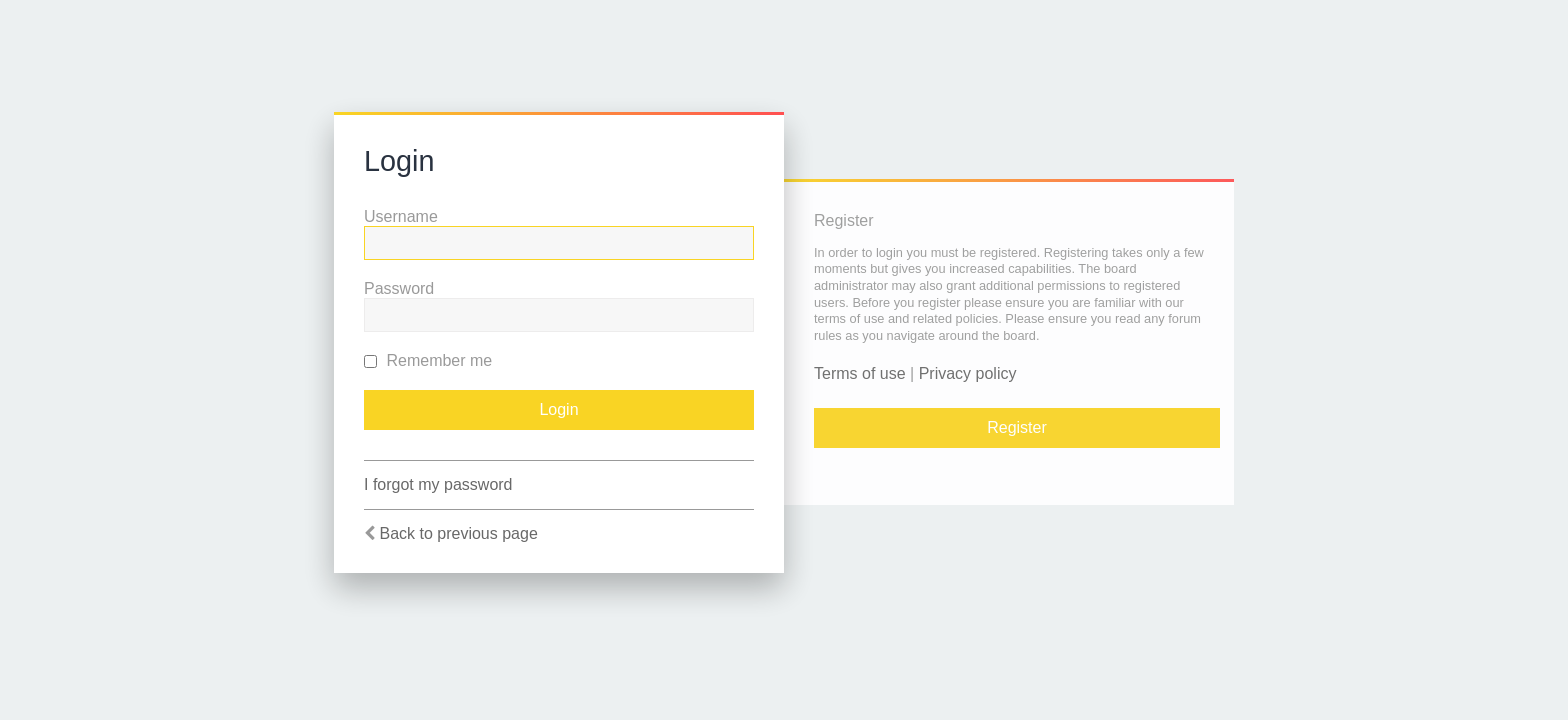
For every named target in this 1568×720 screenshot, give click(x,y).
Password (399, 288)
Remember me (428, 360)
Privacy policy (968, 373)
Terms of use (860, 373)
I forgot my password (438, 484)
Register (1017, 427)
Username (401, 216)
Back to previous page (458, 533)
